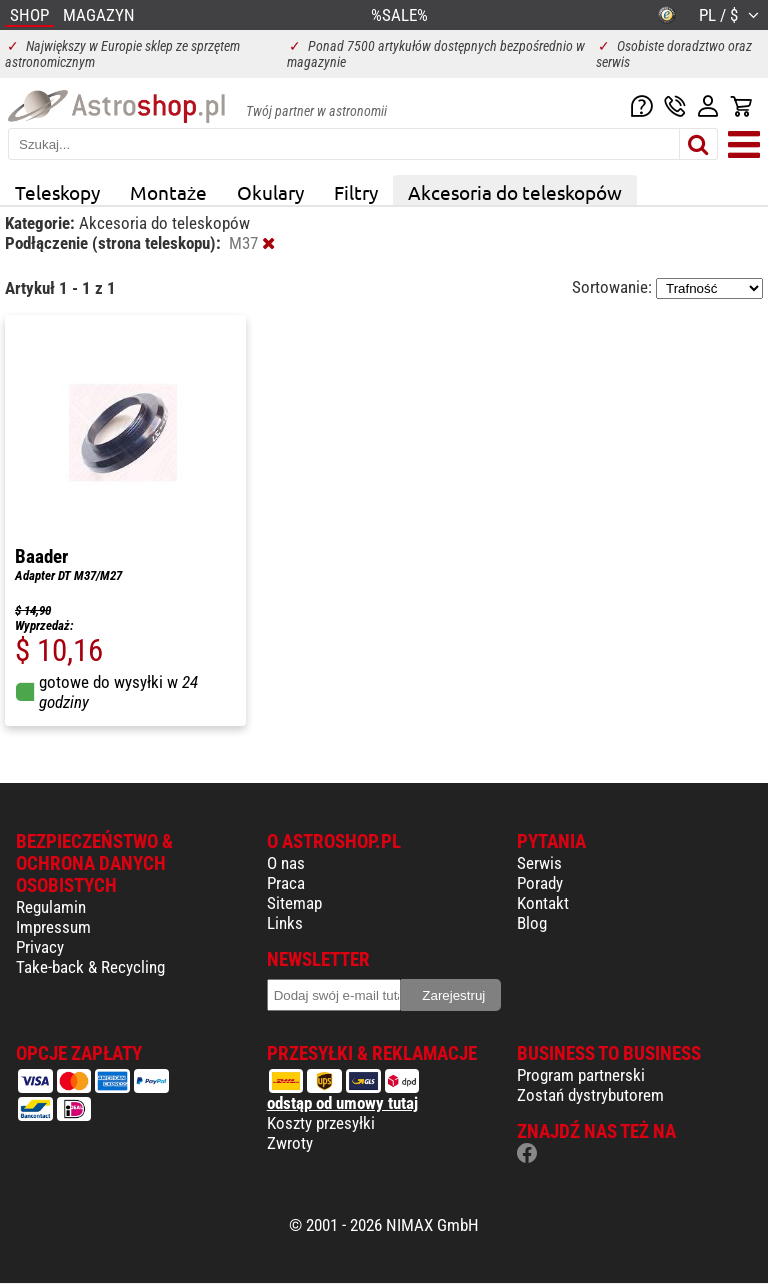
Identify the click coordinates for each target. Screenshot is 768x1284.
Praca (286, 883)
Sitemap (294, 903)
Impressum (53, 927)
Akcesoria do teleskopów (515, 192)
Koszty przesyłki (321, 1123)
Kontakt (543, 903)
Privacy (40, 947)
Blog (532, 923)
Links (285, 923)
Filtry (356, 192)
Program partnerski (581, 1075)
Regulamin (51, 907)
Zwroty (290, 1143)
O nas (286, 863)
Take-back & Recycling (90, 967)
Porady (540, 883)
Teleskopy (57, 192)
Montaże (168, 192)
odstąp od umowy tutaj (342, 1103)
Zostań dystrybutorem (590, 1095)
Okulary (270, 192)
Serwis (539, 863)
